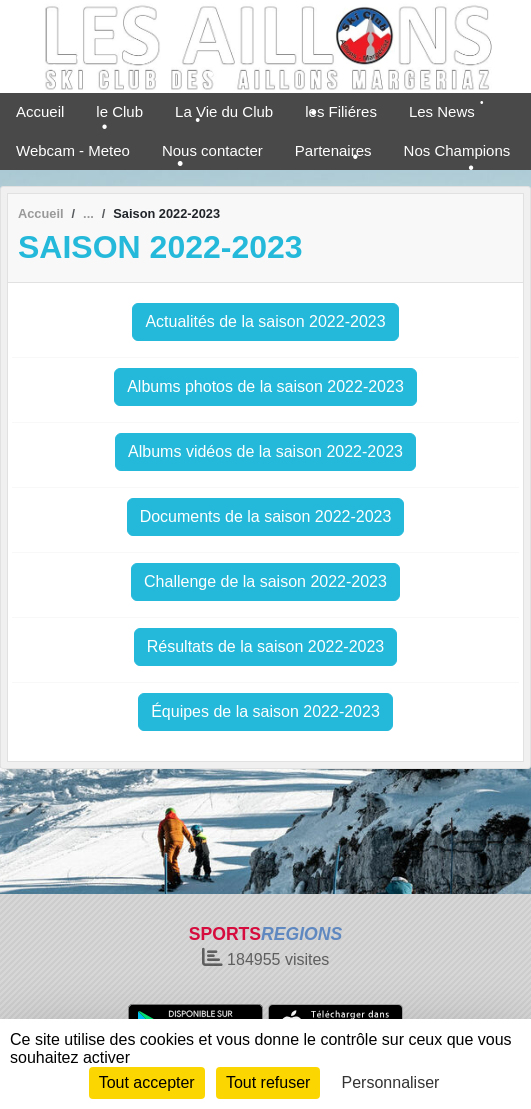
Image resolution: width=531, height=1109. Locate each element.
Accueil (40, 111)
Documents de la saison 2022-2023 (266, 516)
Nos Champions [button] (457, 150)
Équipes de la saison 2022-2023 (265, 711)
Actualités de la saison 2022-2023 (265, 321)
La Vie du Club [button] (224, 111)
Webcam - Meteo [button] (73, 150)
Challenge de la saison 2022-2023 (265, 581)
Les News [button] (442, 111)
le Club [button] (119, 111)
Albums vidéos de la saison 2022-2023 (265, 451)
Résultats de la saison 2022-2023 (266, 646)
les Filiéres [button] (341, 111)
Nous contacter (212, 150)
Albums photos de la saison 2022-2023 (265, 386)
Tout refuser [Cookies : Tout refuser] (268, 1082)
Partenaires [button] (333, 150)
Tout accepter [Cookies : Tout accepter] (147, 1082)
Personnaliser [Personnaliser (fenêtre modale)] (391, 1082)
